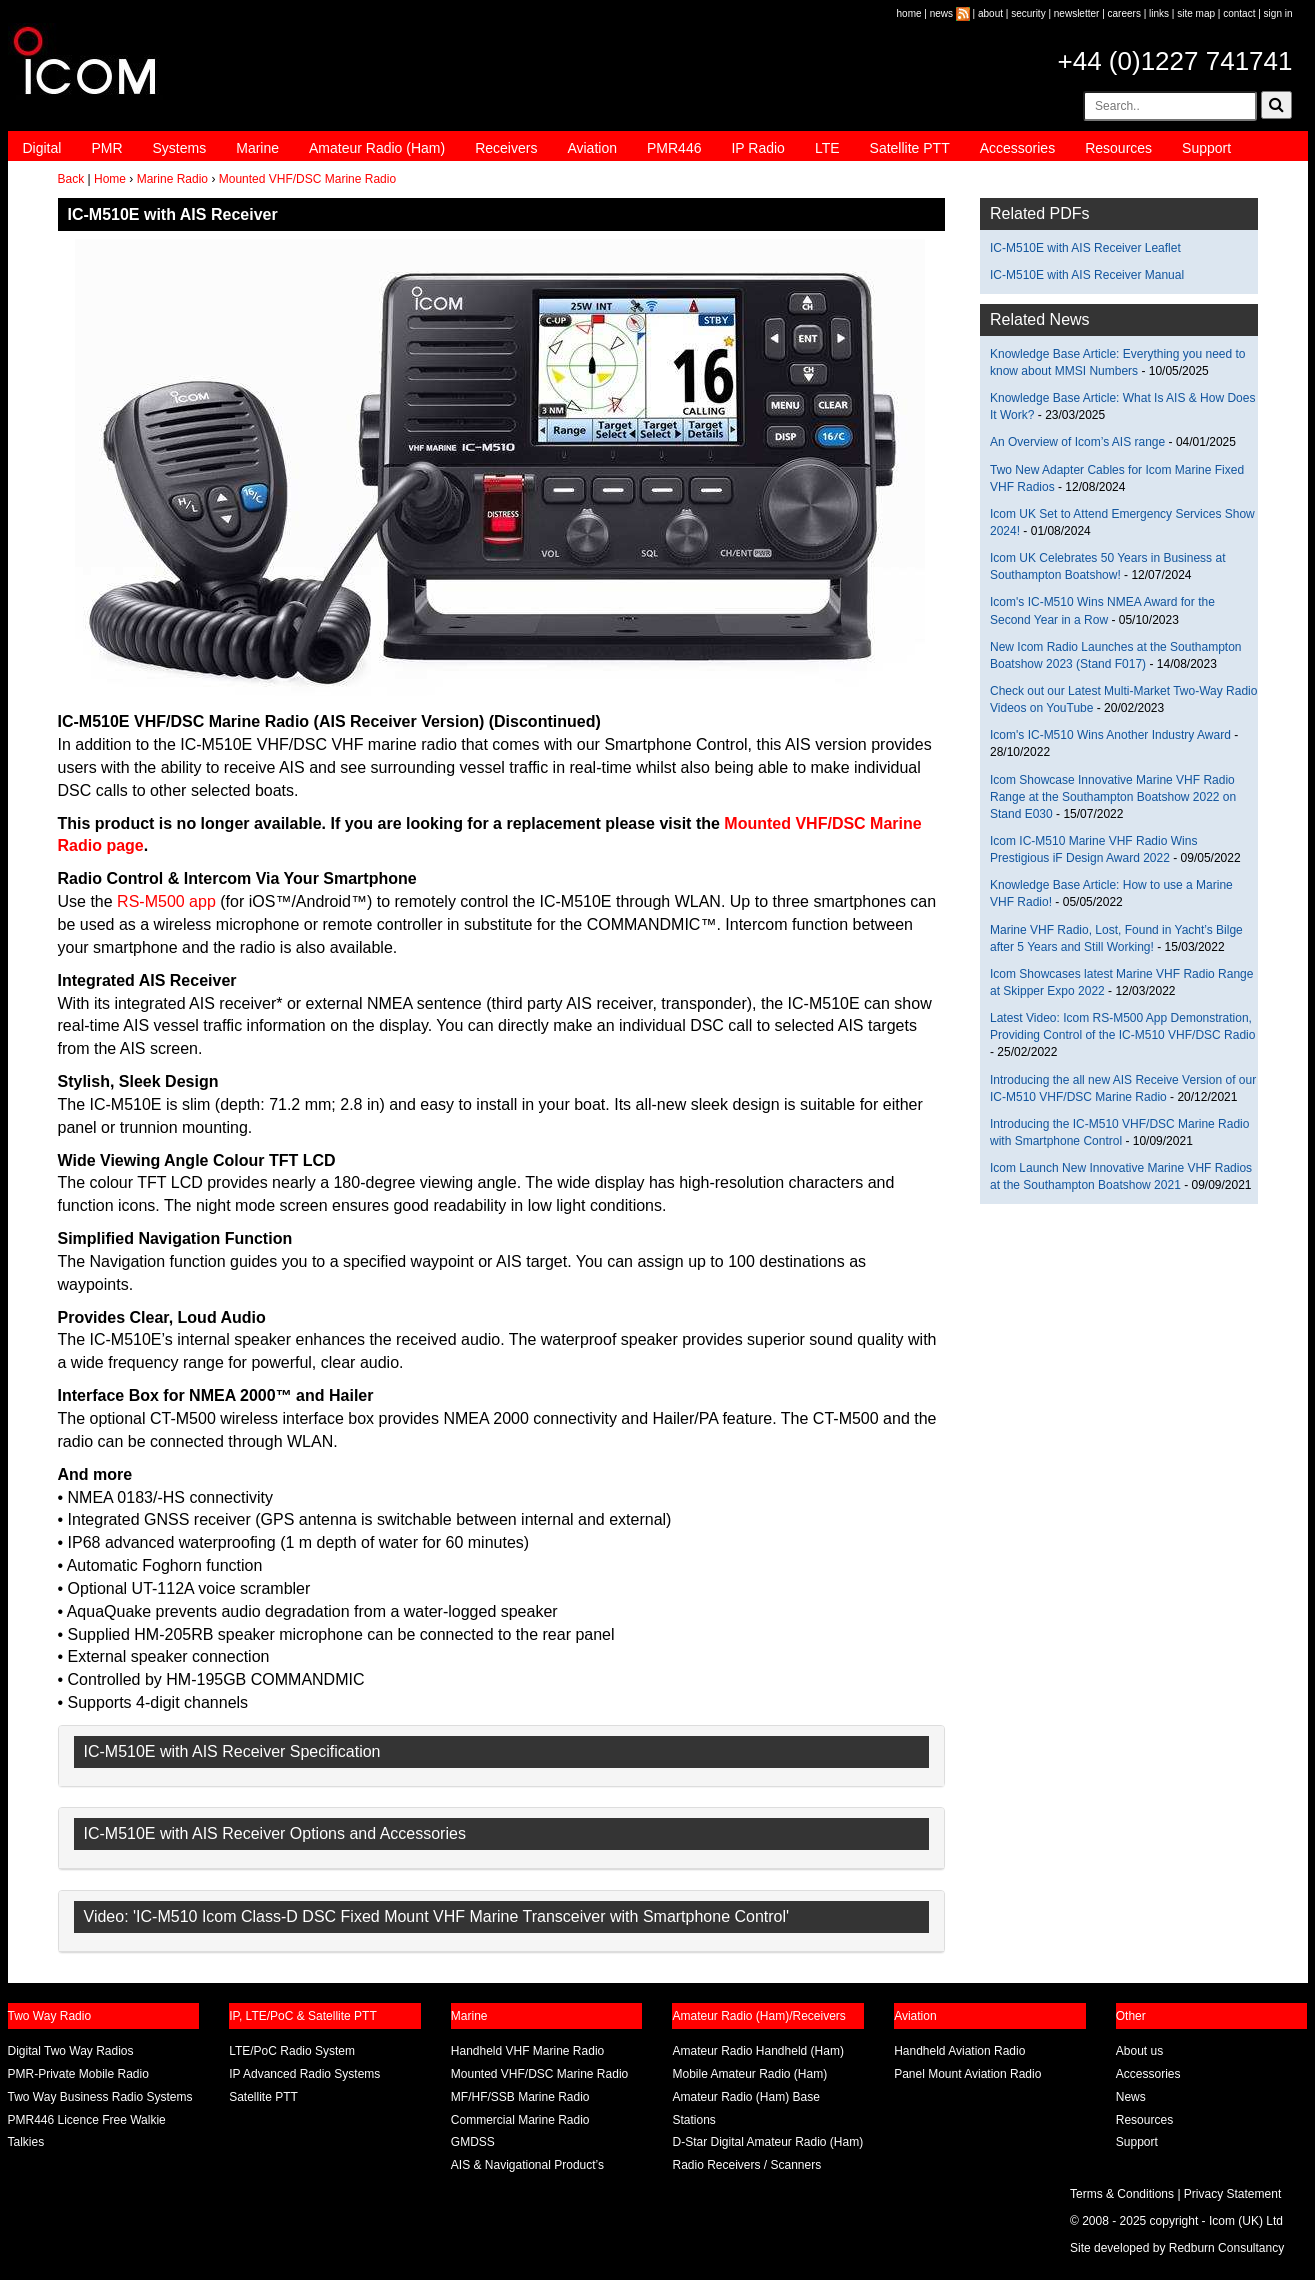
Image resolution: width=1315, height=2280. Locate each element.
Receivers (506, 148)
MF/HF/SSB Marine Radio (520, 2097)
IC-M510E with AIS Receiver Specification (232, 1751)
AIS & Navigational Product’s (527, 2165)
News (1131, 2097)
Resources (1118, 148)
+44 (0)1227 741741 (1175, 61)
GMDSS (473, 2142)
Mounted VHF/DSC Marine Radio (307, 179)
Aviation (592, 148)
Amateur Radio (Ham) (377, 148)
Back (71, 179)
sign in (1278, 13)
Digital (42, 148)
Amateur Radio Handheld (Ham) (757, 2051)
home (909, 13)
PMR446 (674, 148)
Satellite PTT (910, 148)
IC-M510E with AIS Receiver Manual (1087, 275)
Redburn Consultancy (1226, 2248)
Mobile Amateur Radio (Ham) (749, 2074)
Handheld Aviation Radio (959, 2051)
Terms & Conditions (1122, 2194)
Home (110, 179)
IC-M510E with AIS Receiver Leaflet (1085, 248)
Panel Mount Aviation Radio (967, 2074)
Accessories (1017, 148)
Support (1206, 148)
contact (1239, 13)
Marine (257, 148)
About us (1139, 2051)
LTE (827, 148)
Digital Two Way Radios (71, 2051)
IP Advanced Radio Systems (304, 2074)
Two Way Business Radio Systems (100, 2097)
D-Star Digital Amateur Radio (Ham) (767, 2142)
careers (1124, 13)
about (990, 13)
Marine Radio (172, 179)
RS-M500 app (166, 901)
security (1028, 13)
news (941, 13)
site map (1196, 13)
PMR (106, 148)
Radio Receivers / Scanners (746, 2165)
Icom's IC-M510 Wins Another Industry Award (1110, 735)
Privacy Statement (1232, 2194)
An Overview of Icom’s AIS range (1077, 442)
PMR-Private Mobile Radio (78, 2074)
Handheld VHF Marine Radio (527, 2051)
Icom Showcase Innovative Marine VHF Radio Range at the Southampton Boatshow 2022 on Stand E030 (1113, 797)
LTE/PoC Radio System (292, 2051)
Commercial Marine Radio (520, 2120)
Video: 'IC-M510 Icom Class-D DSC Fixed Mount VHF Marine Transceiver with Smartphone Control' (437, 1916)
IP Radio (757, 148)
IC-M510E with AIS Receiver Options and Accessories (275, 1833)
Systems (180, 148)
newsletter (1077, 13)
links (1159, 13)
